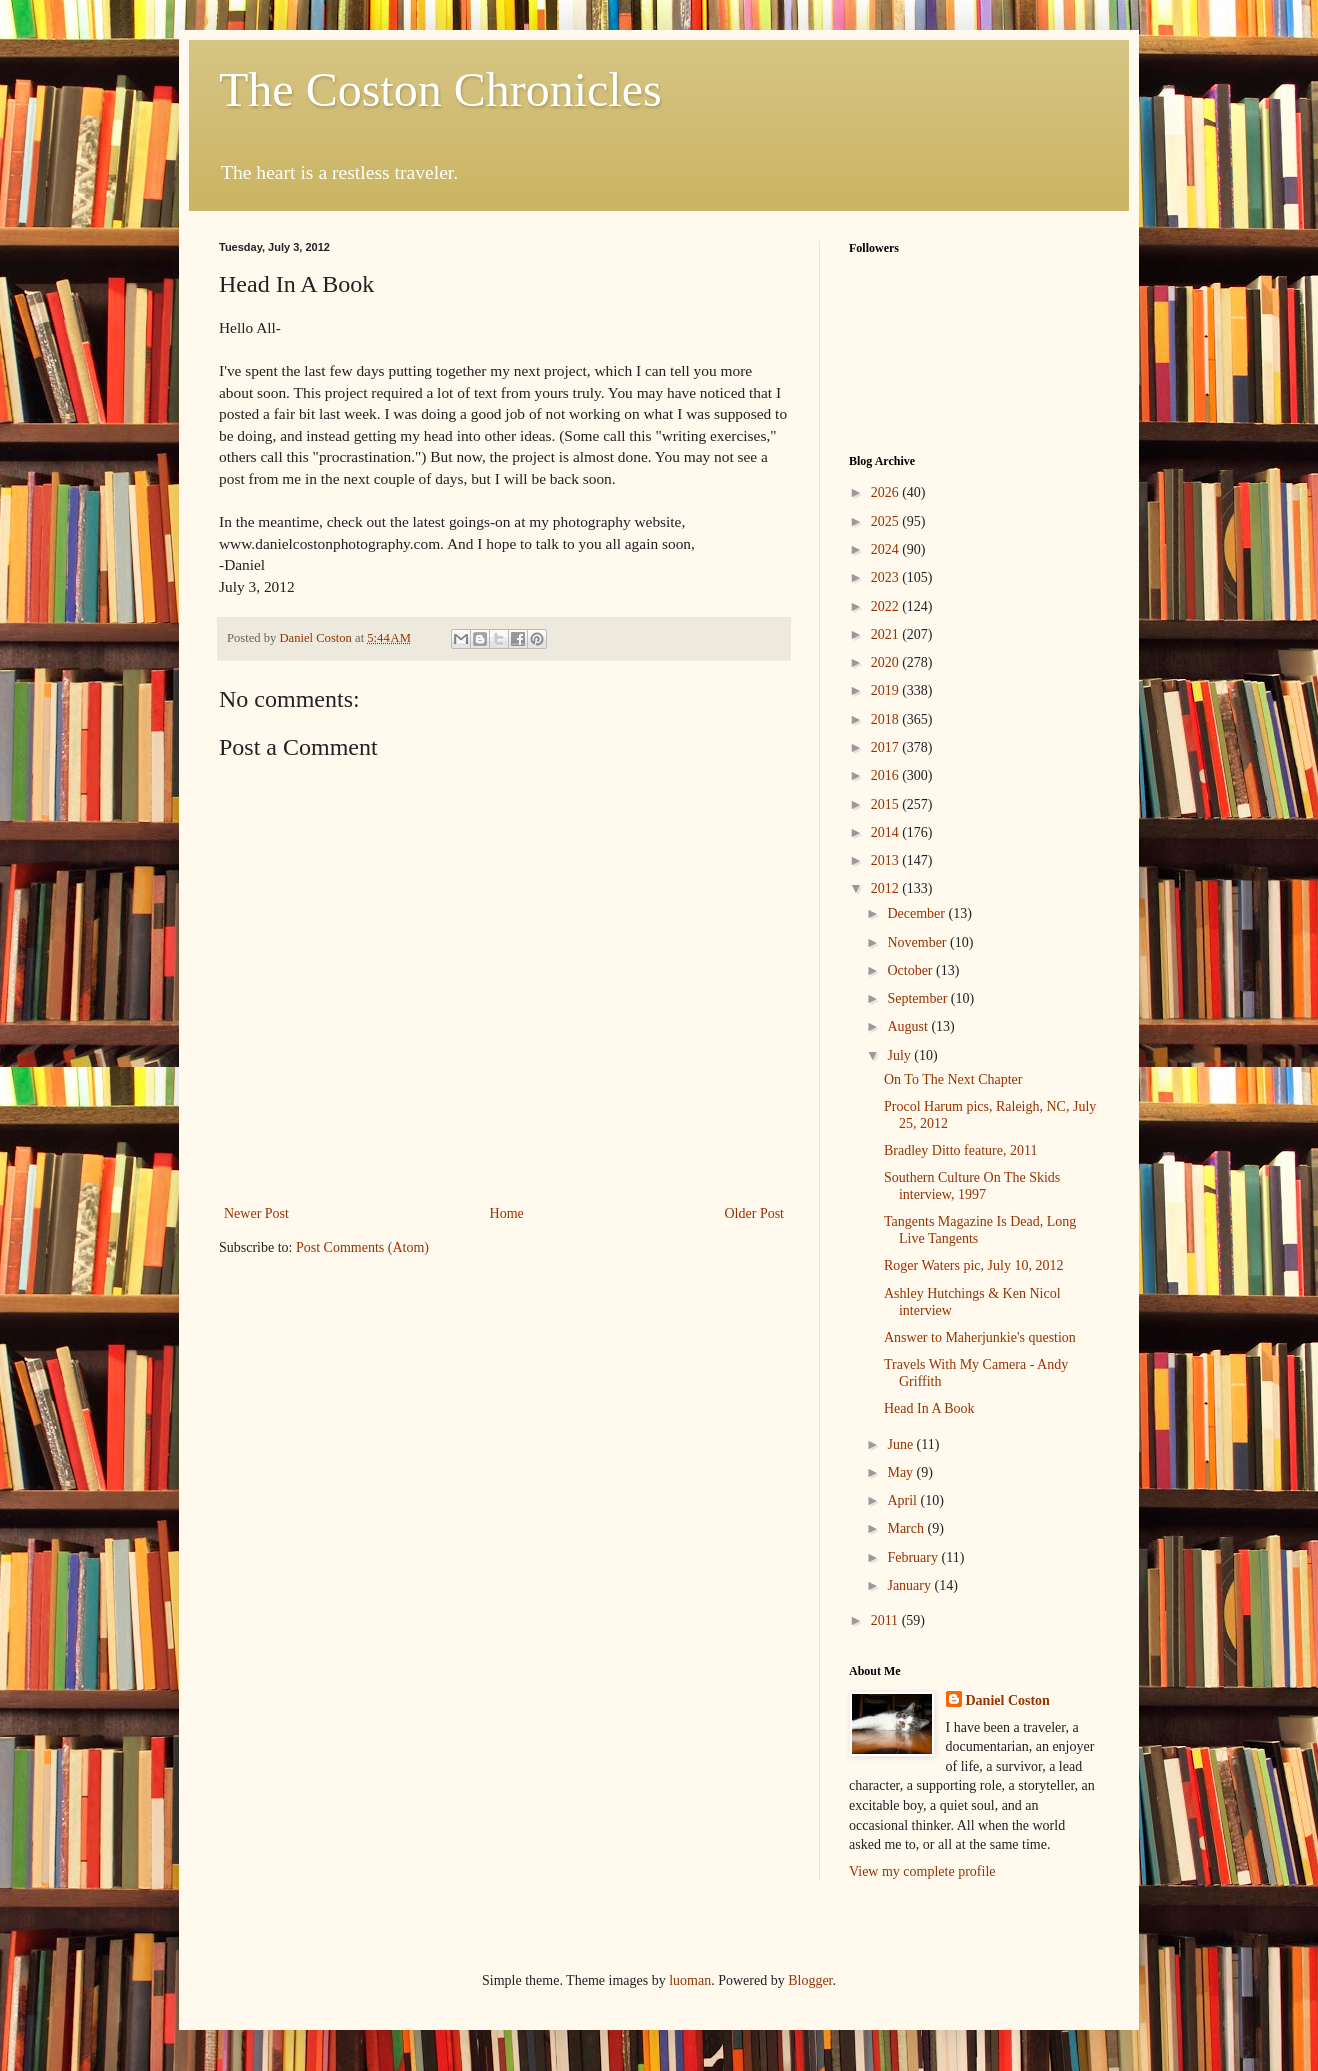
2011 (886, 1620)
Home (507, 1213)
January (910, 1585)
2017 (887, 747)
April (903, 1500)
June (901, 1444)
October (911, 970)
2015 (887, 804)
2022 (887, 606)
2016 (887, 775)
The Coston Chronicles (440, 89)
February (914, 1557)
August (909, 1026)
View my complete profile (922, 1871)
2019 (887, 690)
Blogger (810, 1980)
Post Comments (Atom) (362, 1247)
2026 (887, 492)
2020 (887, 662)
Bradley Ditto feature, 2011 (960, 1150)
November (918, 942)
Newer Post (256, 1213)
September (918, 998)
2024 (887, 549)
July (900, 1055)
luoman (690, 1980)
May (901, 1472)
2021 (887, 634)
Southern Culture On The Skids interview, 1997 (972, 1186)
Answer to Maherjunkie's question (980, 1337)
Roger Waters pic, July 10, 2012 (973, 1265)
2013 (887, 860)
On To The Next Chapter (953, 1079)
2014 (887, 832)
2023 (887, 577)
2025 (887, 521)
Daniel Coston (1008, 1700)
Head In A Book (929, 1408)
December (917, 913)
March (907, 1528)
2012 (887, 888)
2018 (887, 719)
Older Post (755, 1213)
